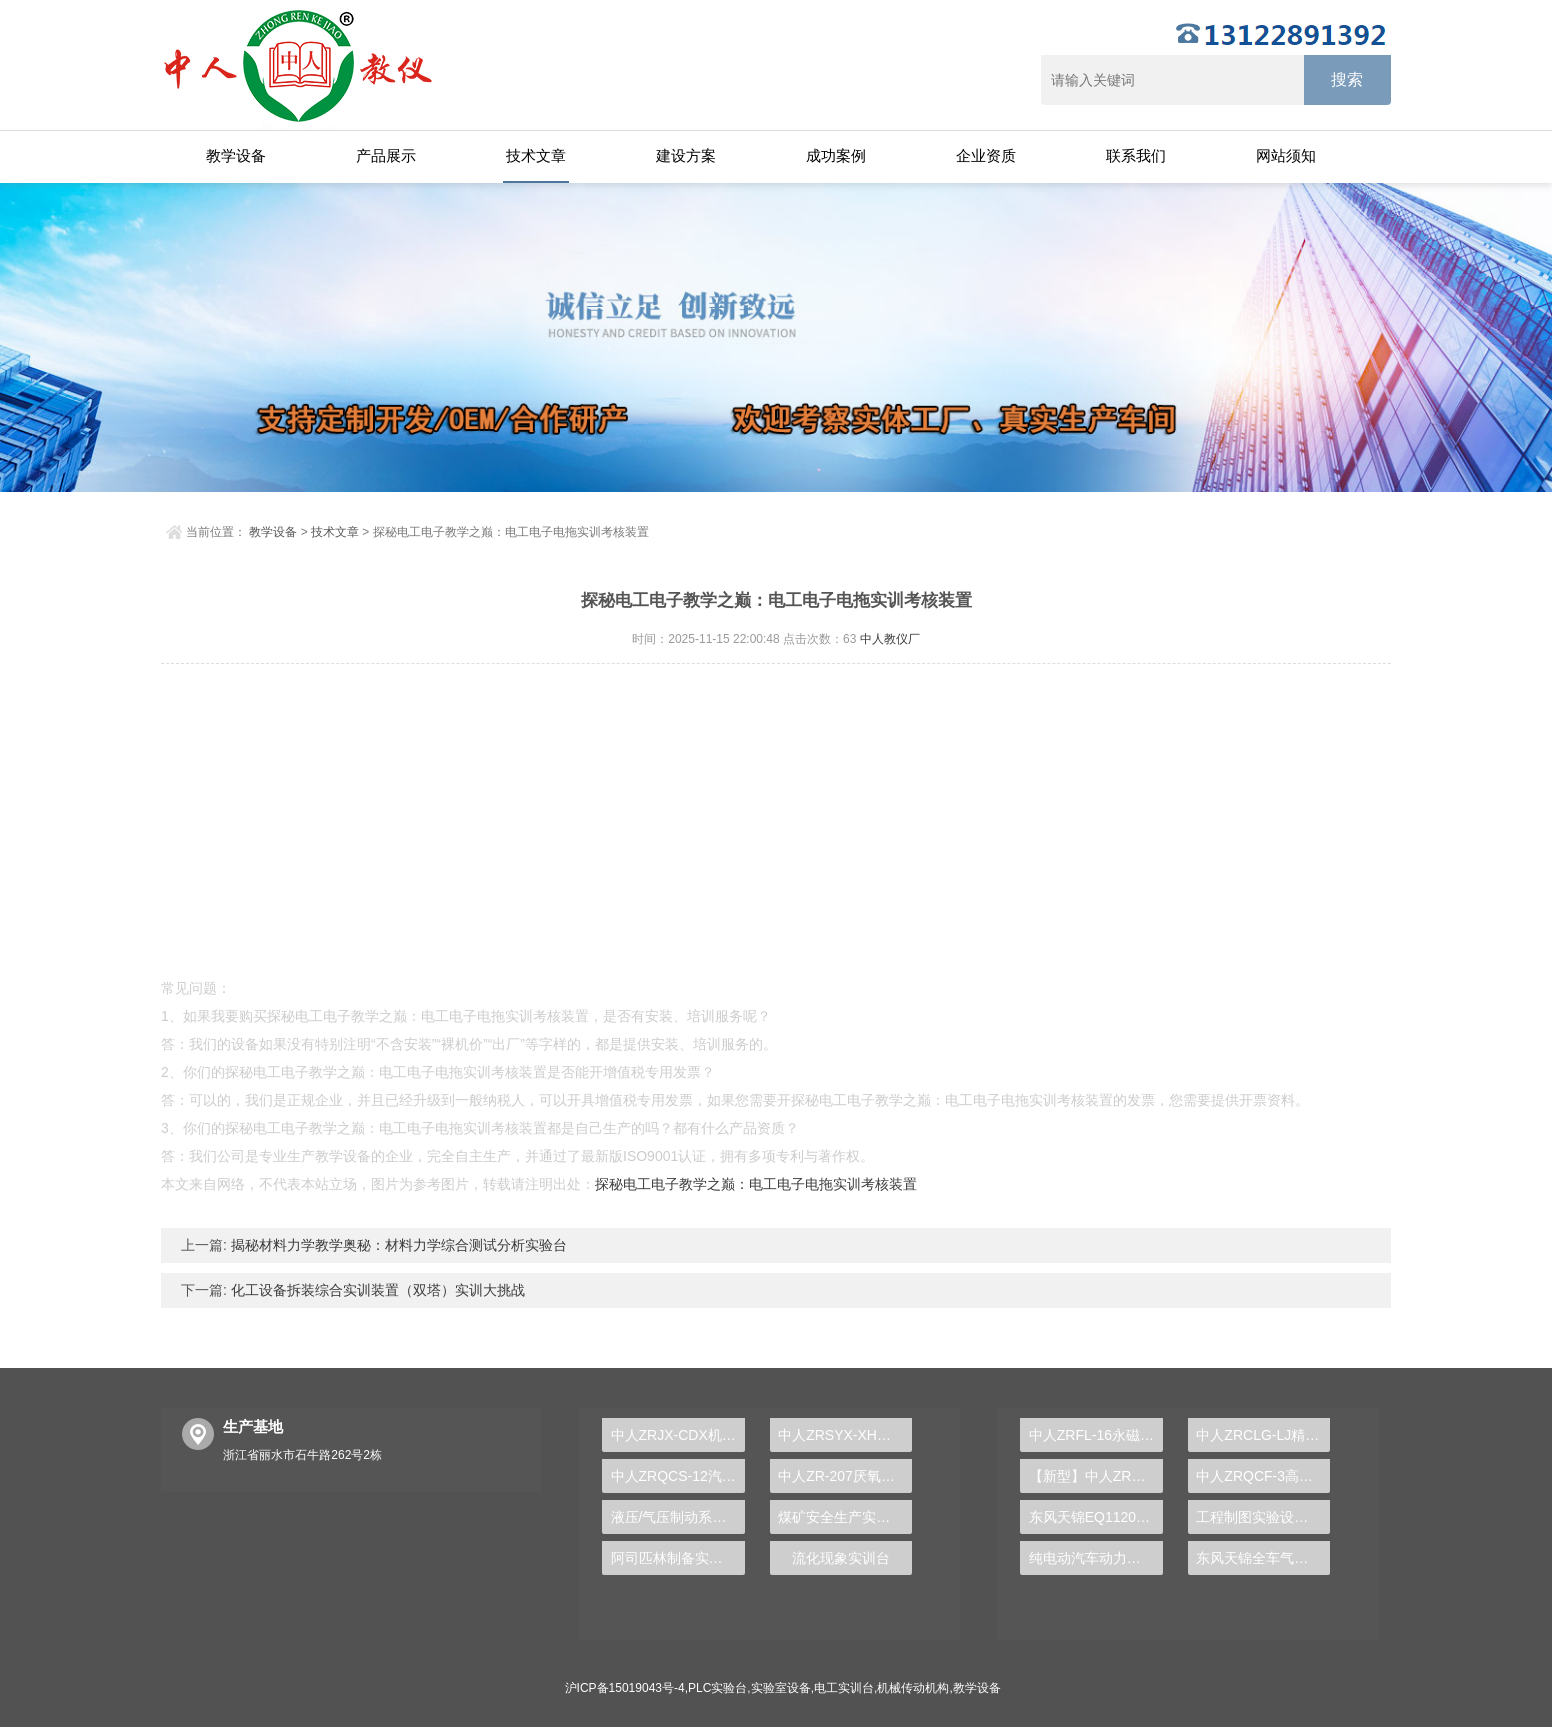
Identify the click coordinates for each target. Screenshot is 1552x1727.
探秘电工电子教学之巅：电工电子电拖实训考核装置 (756, 1184)
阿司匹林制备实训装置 (678, 1558)
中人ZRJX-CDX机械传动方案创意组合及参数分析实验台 (678, 1435)
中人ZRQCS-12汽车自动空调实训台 (678, 1476)
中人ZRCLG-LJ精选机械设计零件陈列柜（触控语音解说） (1263, 1435)
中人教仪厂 (890, 639)
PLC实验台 (717, 1688)
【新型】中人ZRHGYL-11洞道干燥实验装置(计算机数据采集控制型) (1096, 1476)
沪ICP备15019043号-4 (625, 1688)
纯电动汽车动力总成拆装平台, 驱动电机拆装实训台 (1096, 1558)
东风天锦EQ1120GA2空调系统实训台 (1096, 1517)
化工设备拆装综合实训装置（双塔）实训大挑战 (376, 1290)
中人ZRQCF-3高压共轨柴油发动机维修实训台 (1263, 1476)
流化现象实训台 (841, 1558)
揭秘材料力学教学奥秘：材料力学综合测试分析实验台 (397, 1245)
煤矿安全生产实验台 (841, 1517)
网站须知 (1286, 155)
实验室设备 (781, 1688)
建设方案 (686, 155)
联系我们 (1136, 155)
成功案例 (836, 155)
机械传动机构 (913, 1688)
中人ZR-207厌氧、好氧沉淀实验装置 (845, 1476)
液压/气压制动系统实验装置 (678, 1517)
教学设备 (236, 155)
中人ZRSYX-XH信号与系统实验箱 (845, 1435)
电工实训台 (844, 1688)
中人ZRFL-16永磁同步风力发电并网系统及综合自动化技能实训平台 (1096, 1435)
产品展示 (386, 155)
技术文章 (536, 155)
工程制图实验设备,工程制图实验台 (1263, 1517)
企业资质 (986, 155)
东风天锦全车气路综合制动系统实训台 (1263, 1558)
